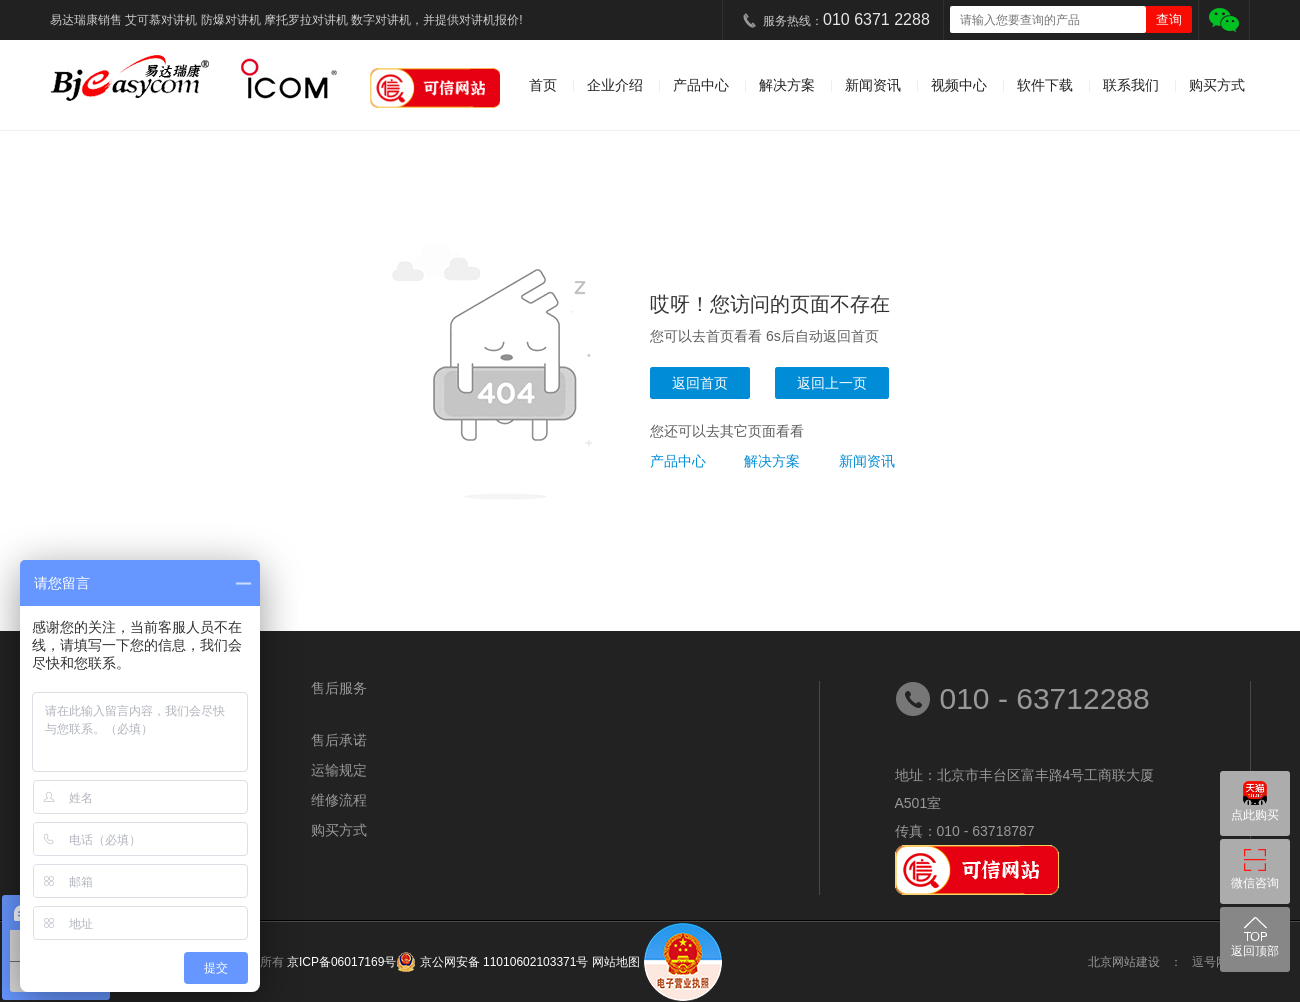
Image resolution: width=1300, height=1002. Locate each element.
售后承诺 (339, 740)
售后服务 (339, 688)
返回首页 (700, 383)
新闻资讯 (873, 85)
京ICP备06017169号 (341, 962)
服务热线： (846, 19)
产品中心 (701, 85)
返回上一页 (832, 383)
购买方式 (1217, 85)
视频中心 (959, 85)
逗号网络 (1216, 962)
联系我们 (1131, 85)
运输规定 (339, 770)
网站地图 (616, 962)
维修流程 (339, 800)
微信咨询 (1255, 883)
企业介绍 (615, 85)
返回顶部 (1255, 951)
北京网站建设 (1124, 962)
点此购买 (1255, 815)
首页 (543, 85)
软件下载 (1045, 85)
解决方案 (787, 85)
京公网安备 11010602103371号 (502, 962)
